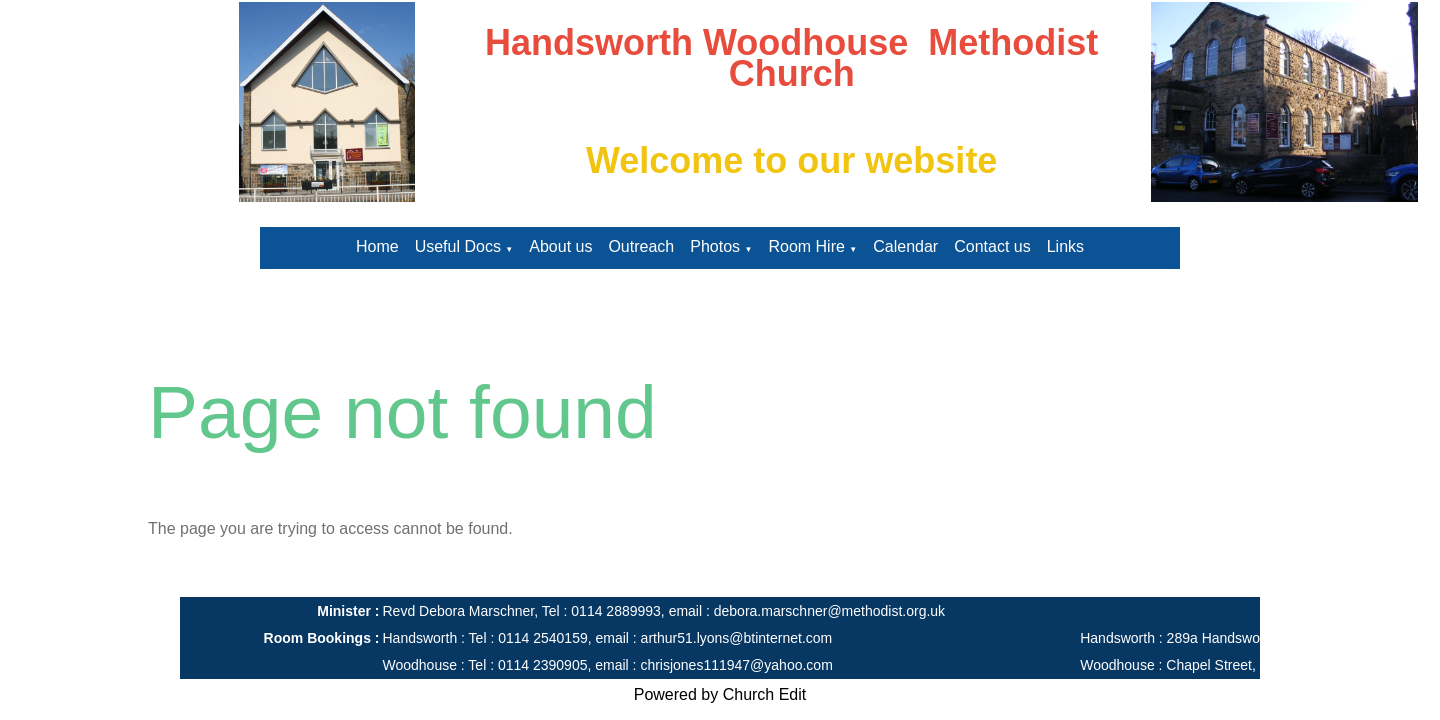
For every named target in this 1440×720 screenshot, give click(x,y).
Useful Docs (458, 246)
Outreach (641, 246)
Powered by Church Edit (720, 694)
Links (1065, 246)
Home (377, 246)
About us (560, 246)
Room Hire (806, 246)
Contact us (992, 246)
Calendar (905, 246)
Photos (715, 246)
